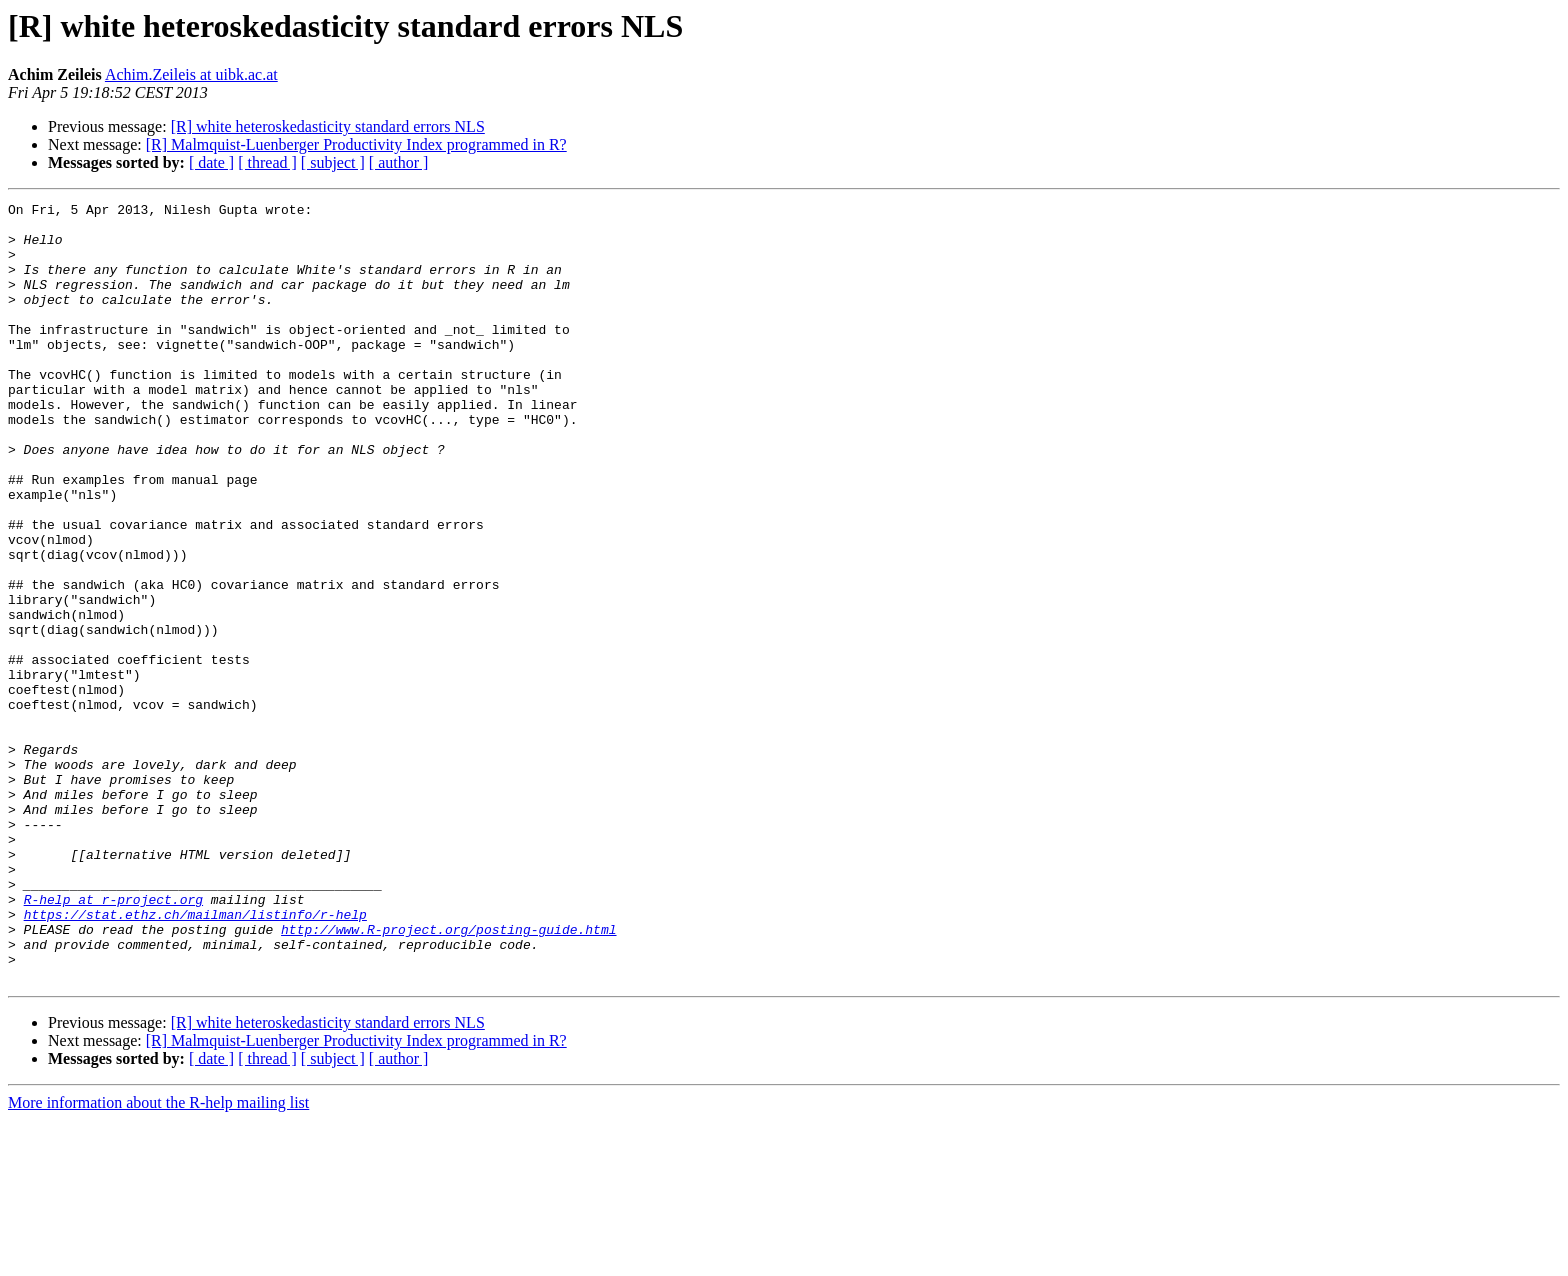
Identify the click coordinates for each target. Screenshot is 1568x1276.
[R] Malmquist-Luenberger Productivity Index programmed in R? (356, 144)
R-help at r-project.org (113, 1040)
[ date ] (211, 162)
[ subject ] (333, 162)
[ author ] (399, 162)
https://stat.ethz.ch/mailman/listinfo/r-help (195, 1058)
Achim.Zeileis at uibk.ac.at (191, 74)
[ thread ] (267, 162)
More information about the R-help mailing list (158, 1258)
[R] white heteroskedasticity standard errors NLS (328, 126)
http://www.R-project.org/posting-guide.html (448, 1076)
